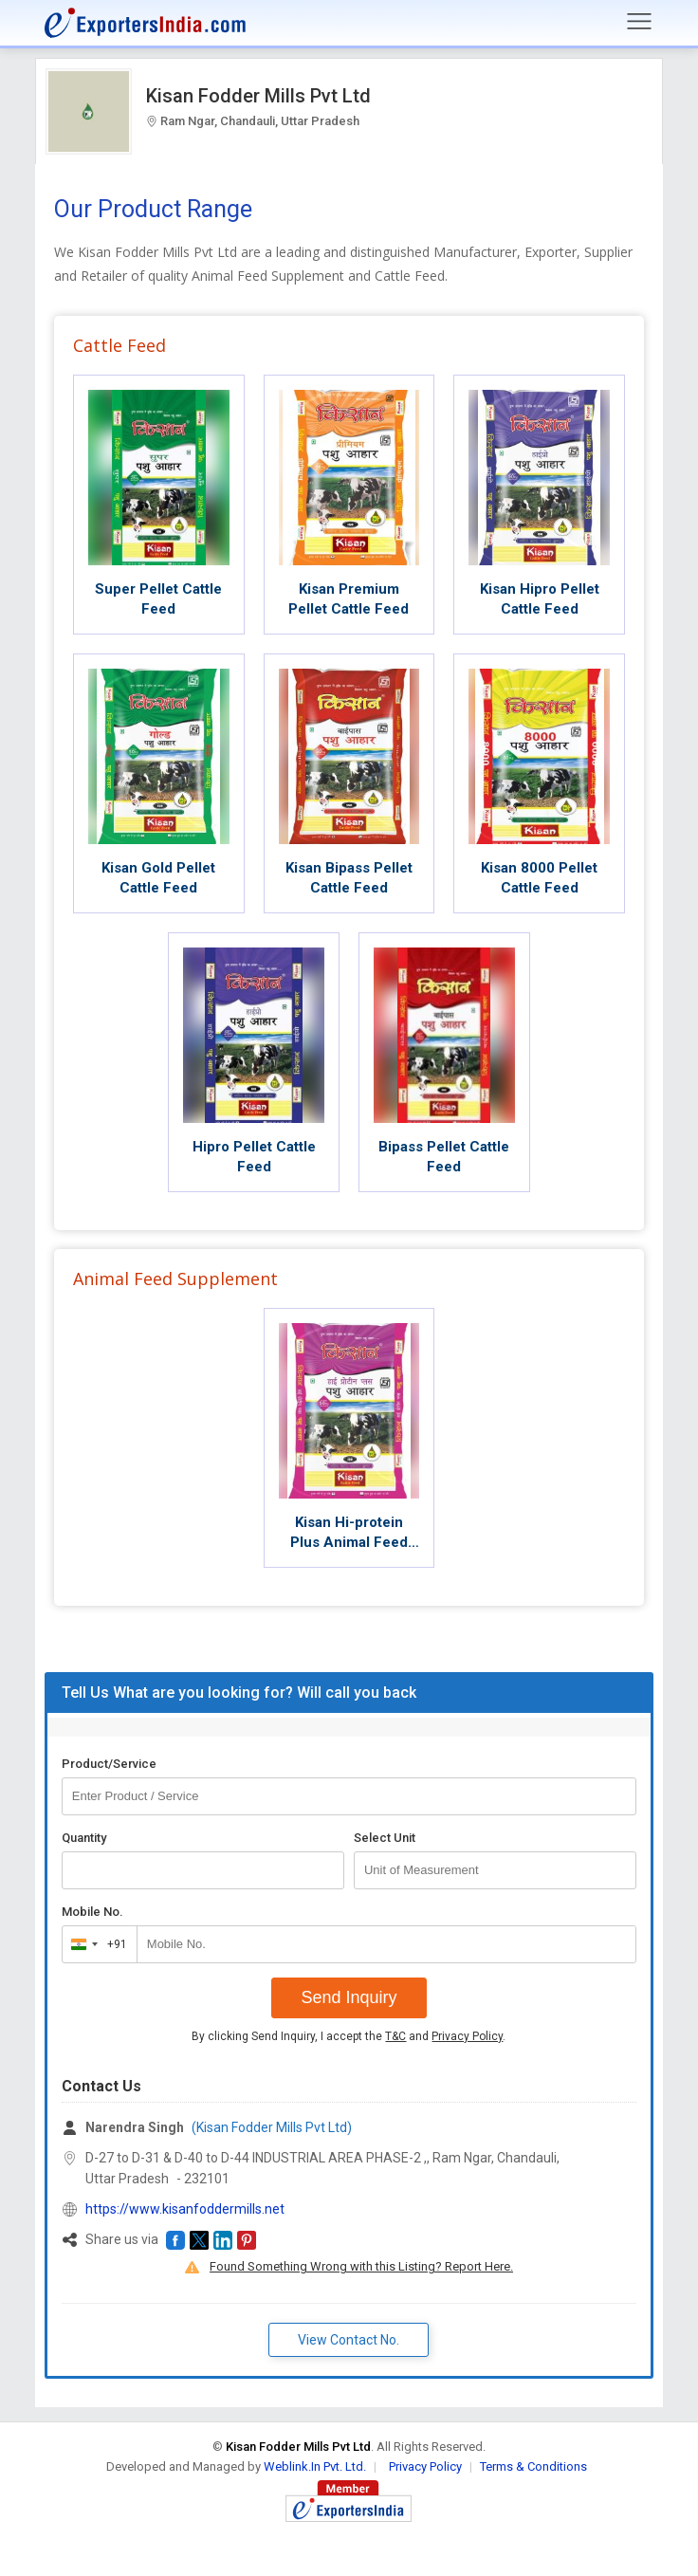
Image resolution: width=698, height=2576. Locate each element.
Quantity (84, 1838)
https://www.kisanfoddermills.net (185, 2209)
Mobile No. (92, 1911)
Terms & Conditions (533, 2466)
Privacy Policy (467, 2036)
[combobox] (95, 1944)
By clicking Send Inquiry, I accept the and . (348, 2036)
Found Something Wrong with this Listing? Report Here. (361, 2266)
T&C (395, 2036)
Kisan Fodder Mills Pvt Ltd (258, 95)
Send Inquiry (348, 1997)
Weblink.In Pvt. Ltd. (315, 2466)
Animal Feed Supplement (175, 1278)
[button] (175, 2240)
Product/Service (109, 1764)
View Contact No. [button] (348, 2339)
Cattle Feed (119, 345)
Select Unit (384, 1838)
